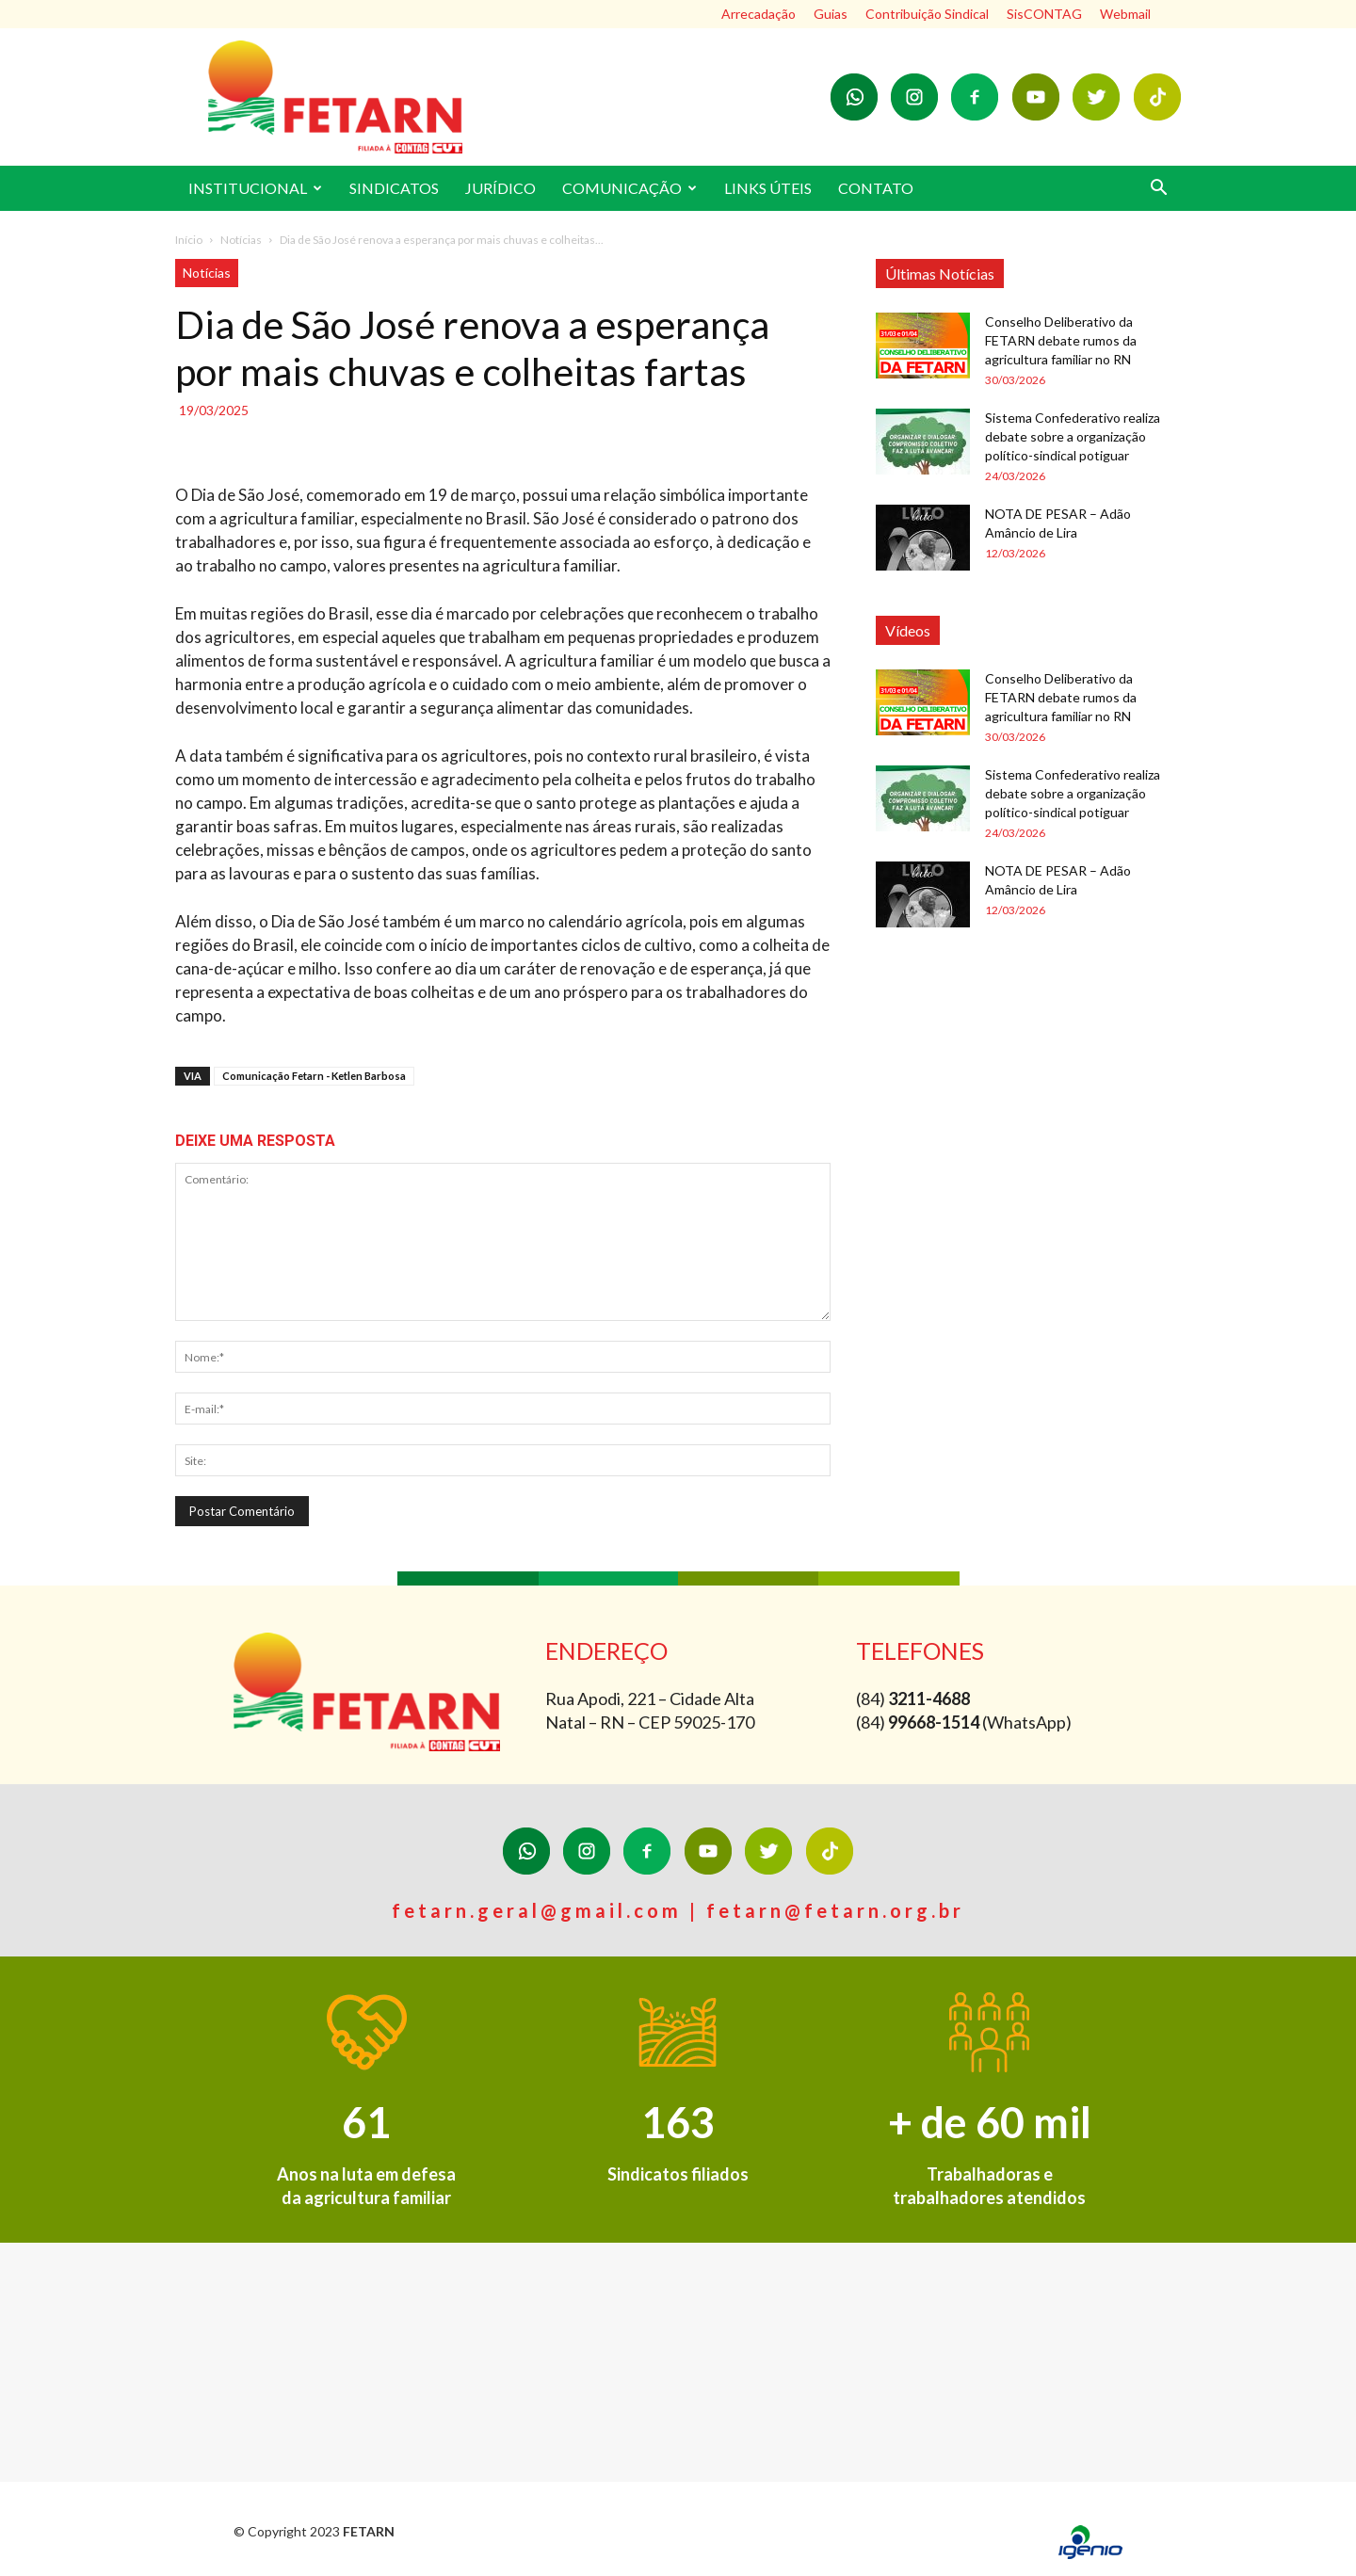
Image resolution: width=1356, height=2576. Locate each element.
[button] (1158, 190)
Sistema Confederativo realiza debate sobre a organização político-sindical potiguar (1072, 436)
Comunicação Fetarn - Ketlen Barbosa (314, 1076)
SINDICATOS (394, 188)
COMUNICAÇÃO (629, 188)
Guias (831, 14)
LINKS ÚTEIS (768, 188)
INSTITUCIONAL (255, 188)
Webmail (1125, 14)
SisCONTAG (1044, 14)
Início (188, 240)
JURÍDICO (500, 188)
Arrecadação (758, 14)
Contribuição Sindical (927, 14)
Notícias (241, 240)
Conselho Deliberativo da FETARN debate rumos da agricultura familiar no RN (1061, 340)
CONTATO (875, 188)
